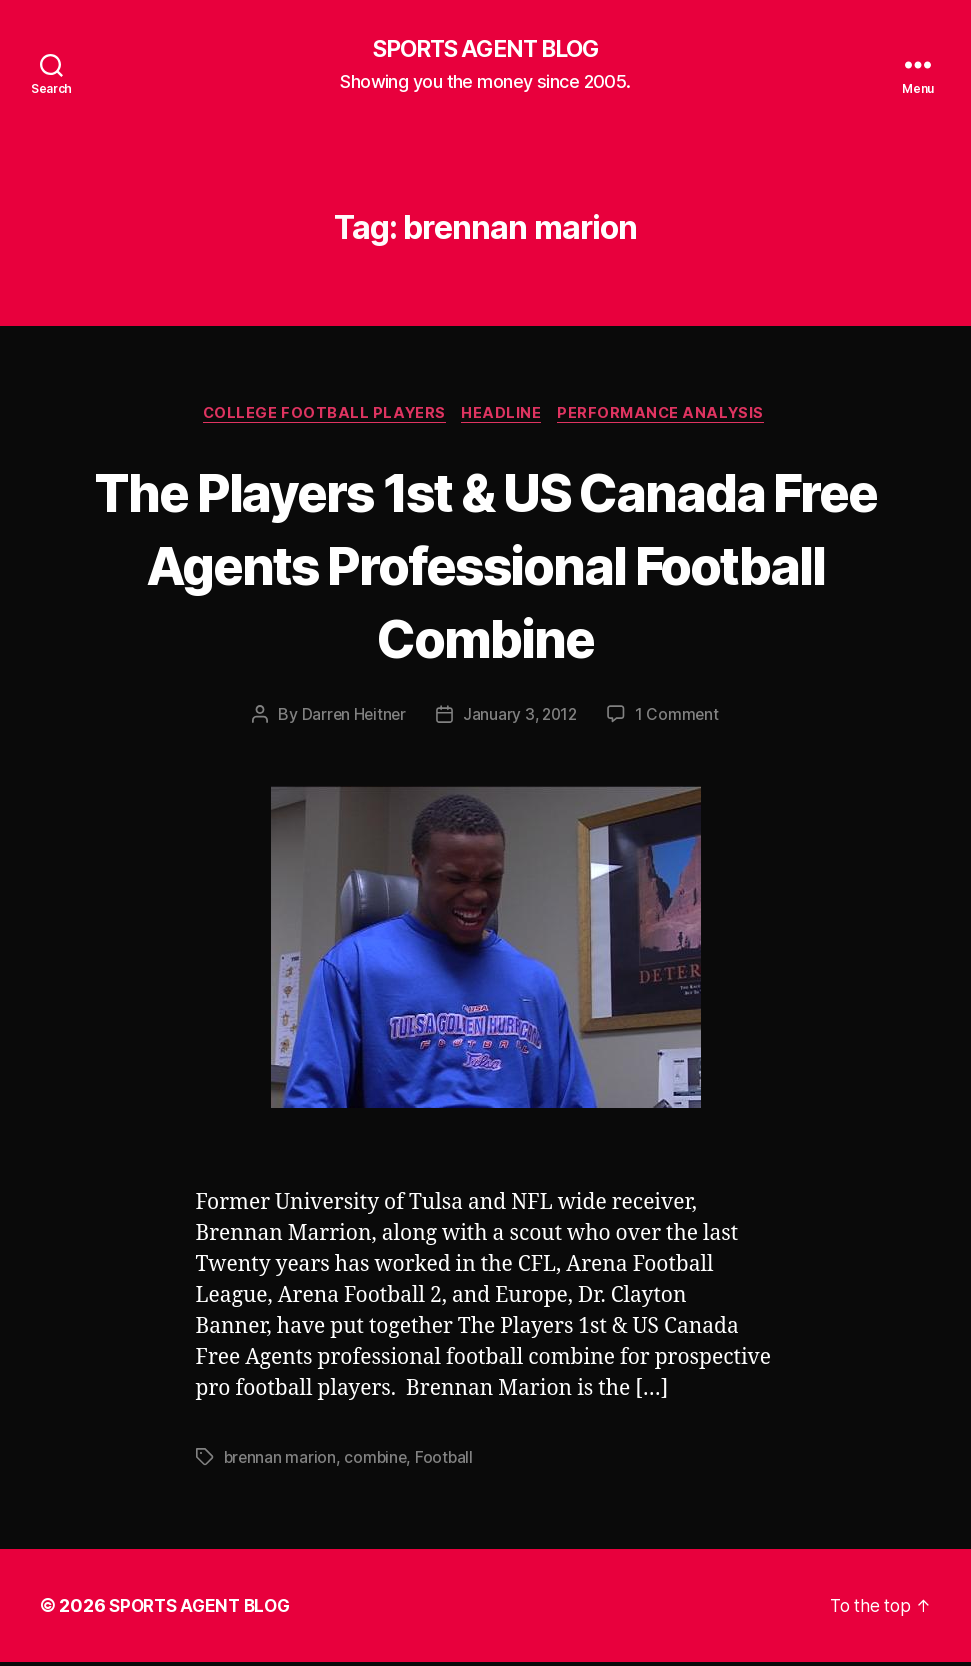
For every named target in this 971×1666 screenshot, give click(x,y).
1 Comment (680, 718)
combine (378, 1461)
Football (448, 1461)
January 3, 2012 (521, 718)
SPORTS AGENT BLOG (485, 50)
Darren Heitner (351, 718)
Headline (503, 416)
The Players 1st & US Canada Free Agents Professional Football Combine (485, 565)
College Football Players (320, 416)
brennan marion (281, 1461)
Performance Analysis (668, 416)
